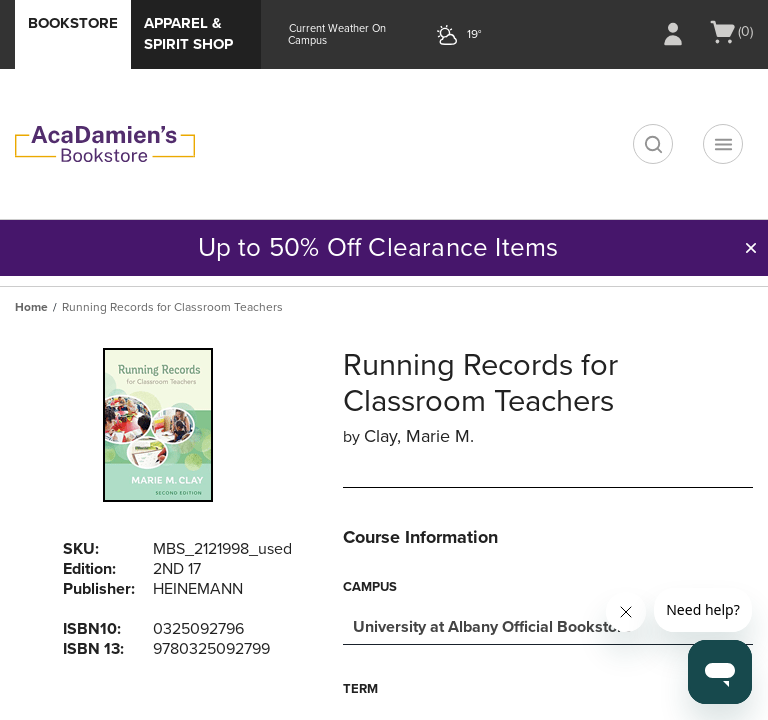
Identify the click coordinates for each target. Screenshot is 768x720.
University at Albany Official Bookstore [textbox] (492, 627)
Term (360, 689)
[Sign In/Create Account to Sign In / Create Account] (673, 34)
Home (31, 307)
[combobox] (548, 625)
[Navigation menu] (723, 144)
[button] (751, 248)
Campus (370, 587)
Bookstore (73, 23)
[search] (653, 144)
